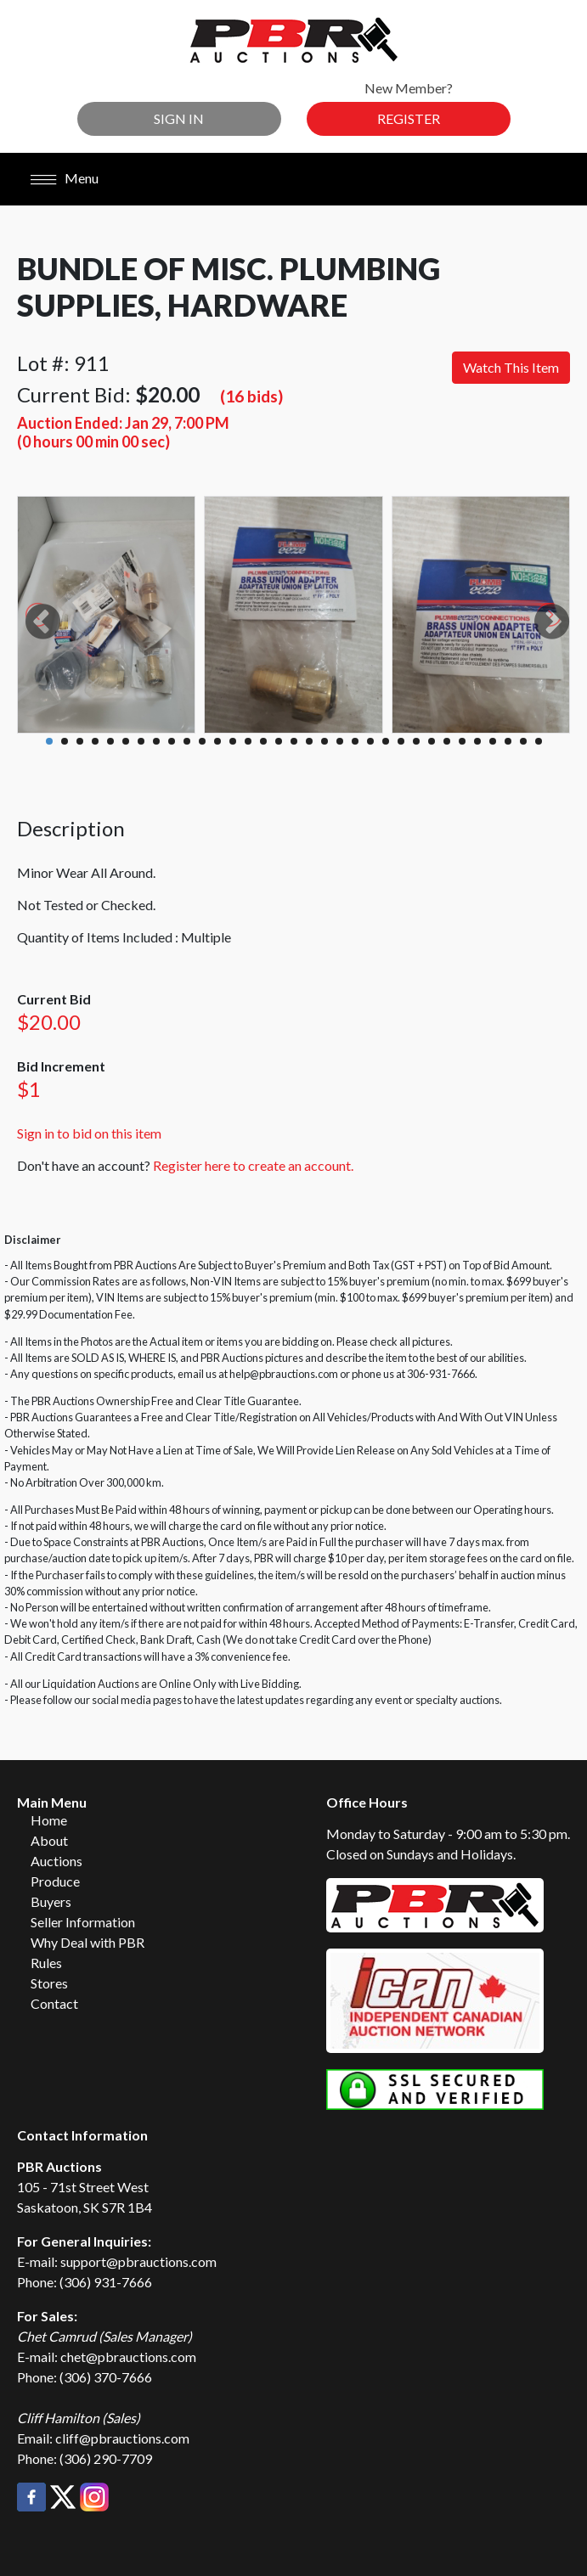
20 (339, 741)
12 (217, 741)
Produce (55, 1881)
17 (294, 741)
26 (431, 741)
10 (186, 741)
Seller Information (83, 1922)
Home (49, 1820)
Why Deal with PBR (87, 1942)
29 (477, 741)
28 (462, 741)
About (49, 1840)
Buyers (51, 1901)
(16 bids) (251, 396)
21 (355, 741)
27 (446, 741)
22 (370, 741)
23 (385, 741)
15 (263, 741)
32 (523, 741)
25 (416, 741)
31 (508, 741)
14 (248, 741)
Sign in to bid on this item (89, 1133)
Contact (54, 2003)
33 (538, 741)
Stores (49, 1983)
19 (324, 741)
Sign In (179, 118)
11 (202, 741)
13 (232, 741)
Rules (46, 1962)
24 (401, 741)
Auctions (56, 1861)
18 (309, 741)
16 (278, 741)
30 (492, 741)
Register (408, 118)
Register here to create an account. (253, 1165)
